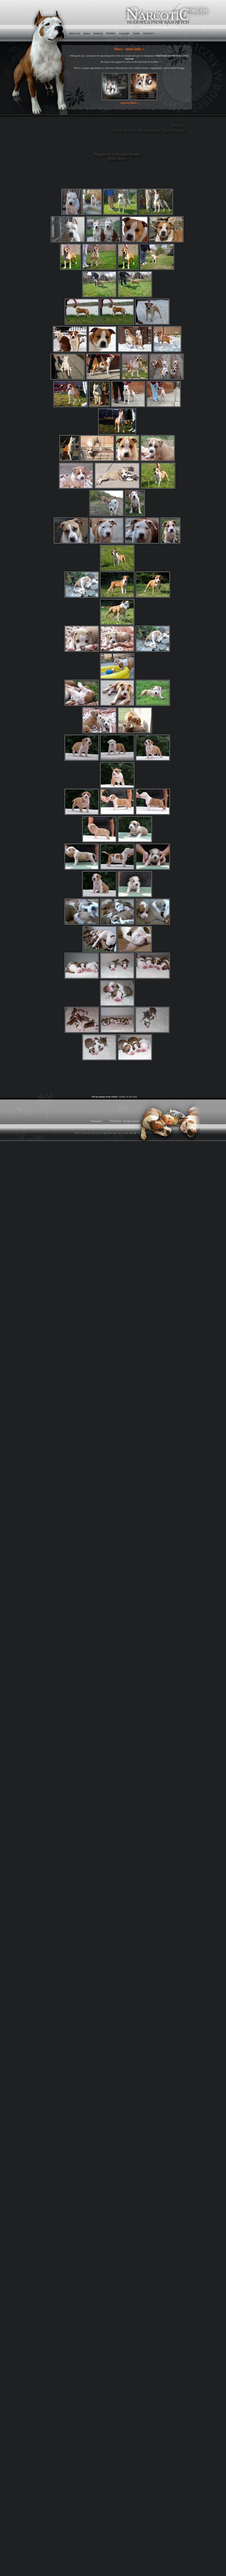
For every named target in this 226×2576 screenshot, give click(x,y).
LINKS (136, 33)
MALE (87, 33)
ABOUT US (74, 33)
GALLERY (124, 33)
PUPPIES (111, 33)
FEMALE (98, 33)
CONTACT (148, 33)
